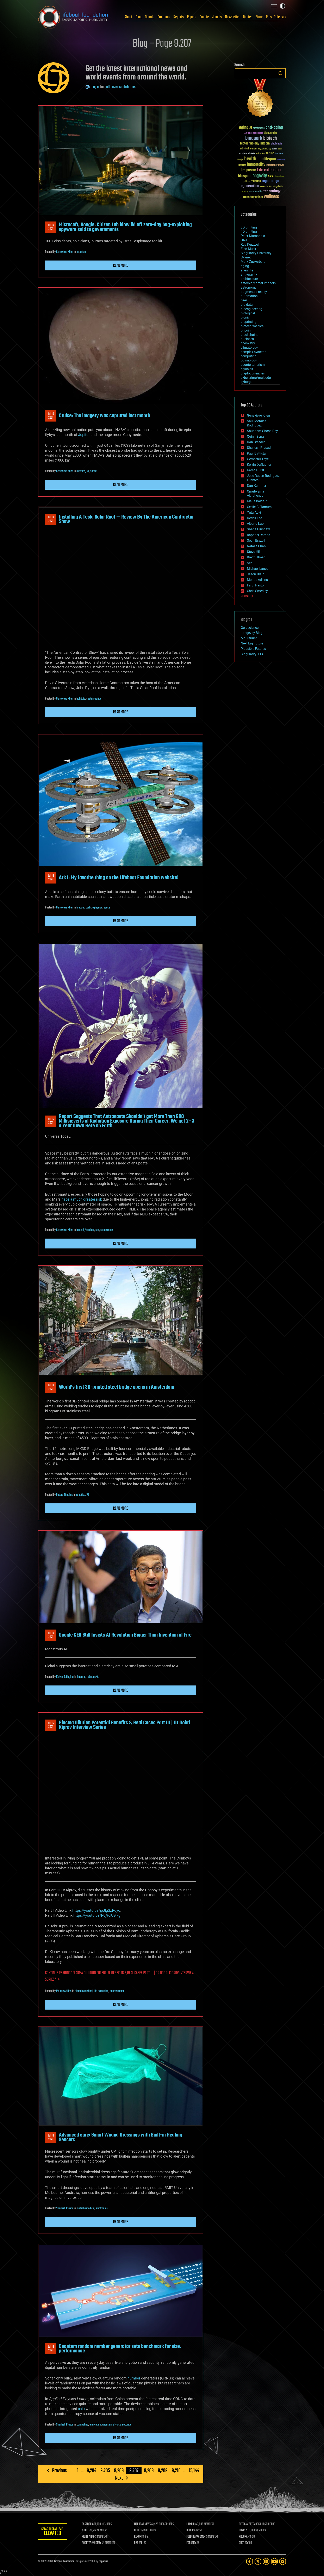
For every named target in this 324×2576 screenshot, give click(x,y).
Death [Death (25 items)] (280, 149)
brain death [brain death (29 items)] (244, 149)
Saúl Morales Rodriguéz (256, 423)
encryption (95, 2424)
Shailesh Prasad (64, 2208)
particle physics (94, 907)
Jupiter (84, 434)
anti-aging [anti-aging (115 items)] (274, 127)
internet (81, 1677)
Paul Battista (256, 453)
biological (248, 313)
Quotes (247, 17)
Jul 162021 (51, 227)
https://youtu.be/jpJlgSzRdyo (96, 1910)
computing (82, 2424)
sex (97, 1230)
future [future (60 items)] (270, 153)
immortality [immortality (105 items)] (256, 164)
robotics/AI (82, 471)
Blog (139, 17)
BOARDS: (243, 2530)
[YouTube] (274, 2561)
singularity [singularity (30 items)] (278, 186)
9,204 (91, 2470)
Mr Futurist (249, 638)
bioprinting (248, 322)
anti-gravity (249, 274)
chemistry (248, 343)
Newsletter (232, 17)
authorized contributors (120, 86)
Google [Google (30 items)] (240, 160)
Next (119, 2478)
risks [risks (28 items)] (270, 186)
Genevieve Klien (64, 252)
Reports (178, 17)
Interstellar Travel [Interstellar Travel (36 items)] (275, 165)
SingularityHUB (252, 654)
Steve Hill (254, 552)
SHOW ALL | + (247, 596)
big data (247, 305)
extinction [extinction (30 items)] (260, 153)
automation (249, 296)
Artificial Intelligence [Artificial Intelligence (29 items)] (253, 133)
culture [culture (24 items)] (274, 149)
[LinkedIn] (266, 2561)
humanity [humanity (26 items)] (281, 160)
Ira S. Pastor (256, 585)
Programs (163, 17)
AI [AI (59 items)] (250, 128)
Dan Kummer (256, 486)
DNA (244, 240)
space (93, 471)
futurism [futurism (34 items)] (279, 153)
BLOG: (137, 2530)
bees (244, 300)
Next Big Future (252, 643)
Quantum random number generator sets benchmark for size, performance (120, 2348)
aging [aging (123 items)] (243, 127)
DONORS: (191, 2530)
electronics (102, 2208)
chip (81, 2409)
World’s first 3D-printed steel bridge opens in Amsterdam (116, 1387)
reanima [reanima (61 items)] (256, 181)
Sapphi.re (103, 2561)
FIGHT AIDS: (88, 2536)
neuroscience (117, 1991)
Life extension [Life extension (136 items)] (269, 170)
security (126, 2424)
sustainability (93, 698)
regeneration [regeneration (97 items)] (249, 186)
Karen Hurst (255, 470)
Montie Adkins (63, 1991)
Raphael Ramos (258, 535)
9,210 (176, 2470)
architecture (249, 279)
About (128, 17)
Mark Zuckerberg (253, 262)
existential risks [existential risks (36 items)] (247, 153)
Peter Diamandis (253, 236)
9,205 (105, 2470)
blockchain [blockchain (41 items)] (276, 144)
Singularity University (256, 253)
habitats (80, 698)
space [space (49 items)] (245, 191)
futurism (81, 252)
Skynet (246, 257)
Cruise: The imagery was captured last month (104, 416)
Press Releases (276, 17)
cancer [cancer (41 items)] (253, 148)
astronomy (248, 287)
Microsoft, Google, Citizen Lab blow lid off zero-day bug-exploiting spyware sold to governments (125, 227)
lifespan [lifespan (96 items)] (244, 176)
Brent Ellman (256, 557)
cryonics (247, 369)
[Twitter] (258, 2561)
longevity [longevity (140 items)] (259, 176)
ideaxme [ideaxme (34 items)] (242, 165)
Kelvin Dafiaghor (65, 1677)
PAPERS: (138, 2543)
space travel (106, 1230)
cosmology (249, 360)
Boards (149, 17)
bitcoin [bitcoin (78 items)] (265, 143)
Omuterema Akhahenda (255, 493)
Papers (191, 17)
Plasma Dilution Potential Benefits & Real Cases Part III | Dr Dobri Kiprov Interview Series (124, 1725)
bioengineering (251, 309)
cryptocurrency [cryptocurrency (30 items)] (264, 149)
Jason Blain (255, 574)
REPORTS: (139, 2536)
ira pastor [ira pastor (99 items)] (248, 170)
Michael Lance (257, 569)
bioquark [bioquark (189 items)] (253, 138)
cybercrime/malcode (256, 378)
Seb (250, 563)
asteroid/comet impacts (258, 283)
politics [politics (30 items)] (246, 181)
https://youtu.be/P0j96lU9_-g (96, 1915)
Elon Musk (248, 249)
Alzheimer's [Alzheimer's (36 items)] (258, 128)
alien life (247, 270)
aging (245, 266)
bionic (245, 317)
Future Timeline (64, 1495)
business (247, 339)
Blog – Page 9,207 (162, 44)
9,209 (163, 2470)
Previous (59, 2470)
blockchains (249, 335)
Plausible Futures (253, 649)
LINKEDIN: (192, 2524)
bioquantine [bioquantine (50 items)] (271, 133)
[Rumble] (282, 2561)
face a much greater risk (82, 1199)
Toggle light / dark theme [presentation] (282, 6)
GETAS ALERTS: (247, 2524)
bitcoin (246, 330)
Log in (96, 86)
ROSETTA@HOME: (91, 2543)
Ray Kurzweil (250, 244)
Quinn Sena (255, 436)
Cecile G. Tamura (259, 507)
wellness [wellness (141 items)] (271, 196)
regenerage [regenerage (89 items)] (270, 181)
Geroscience (249, 628)
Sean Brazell (256, 540)
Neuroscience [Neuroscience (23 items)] (279, 177)
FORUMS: (191, 2543)
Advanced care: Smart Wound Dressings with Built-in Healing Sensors (120, 2137)
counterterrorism (253, 365)
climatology (249, 347)
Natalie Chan (256, 546)
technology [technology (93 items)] (272, 191)
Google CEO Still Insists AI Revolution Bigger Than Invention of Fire (125, 1635)
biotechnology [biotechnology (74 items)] (249, 143)
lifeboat (80, 907)
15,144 (194, 2470)
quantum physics (111, 2424)
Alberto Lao (255, 524)
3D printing (249, 227)
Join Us (217, 17)
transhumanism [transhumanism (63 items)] (253, 197)
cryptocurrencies (253, 373)
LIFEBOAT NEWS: (143, 2524)
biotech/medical (85, 1230)
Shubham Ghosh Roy (262, 431)
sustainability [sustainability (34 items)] (255, 192)
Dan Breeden (256, 442)
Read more (120, 265)
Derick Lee (254, 518)
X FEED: (86, 2530)
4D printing (249, 231)
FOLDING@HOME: (196, 2536)
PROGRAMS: (245, 2536)
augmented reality (254, 292)
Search (281, 73)
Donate (204, 17)
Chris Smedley (257, 591)
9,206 (119, 2470)
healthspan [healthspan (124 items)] (266, 159)
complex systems (253, 352)
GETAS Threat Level (52, 2532)
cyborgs (246, 382)
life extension (101, 1991)
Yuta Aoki (254, 512)
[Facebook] (249, 2561)
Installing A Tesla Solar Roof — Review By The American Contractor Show (126, 519)
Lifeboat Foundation (64, 2561)
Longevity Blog (251, 633)
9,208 (149, 2470)
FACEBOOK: (88, 2524)
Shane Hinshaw (258, 529)
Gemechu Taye (258, 459)
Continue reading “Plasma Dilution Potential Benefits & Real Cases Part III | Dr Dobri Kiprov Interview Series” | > (119, 1976)
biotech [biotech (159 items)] (270, 138)
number (133, 2378)
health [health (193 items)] (250, 159)
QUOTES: (243, 2543)
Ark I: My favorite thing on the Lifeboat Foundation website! (119, 878)
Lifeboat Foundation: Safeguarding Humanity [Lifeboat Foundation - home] (73, 17)
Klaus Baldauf (257, 501)
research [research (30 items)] (264, 186)
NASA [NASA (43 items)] (271, 176)
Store (259, 17)
